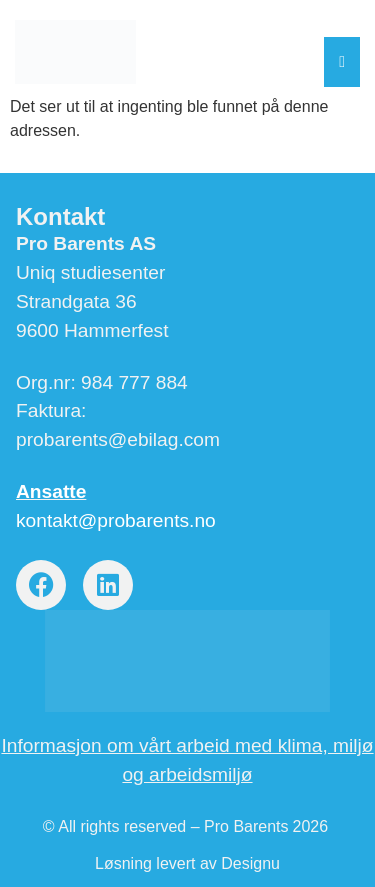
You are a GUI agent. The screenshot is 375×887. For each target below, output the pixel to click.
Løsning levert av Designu (187, 863)
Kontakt (60, 216)
